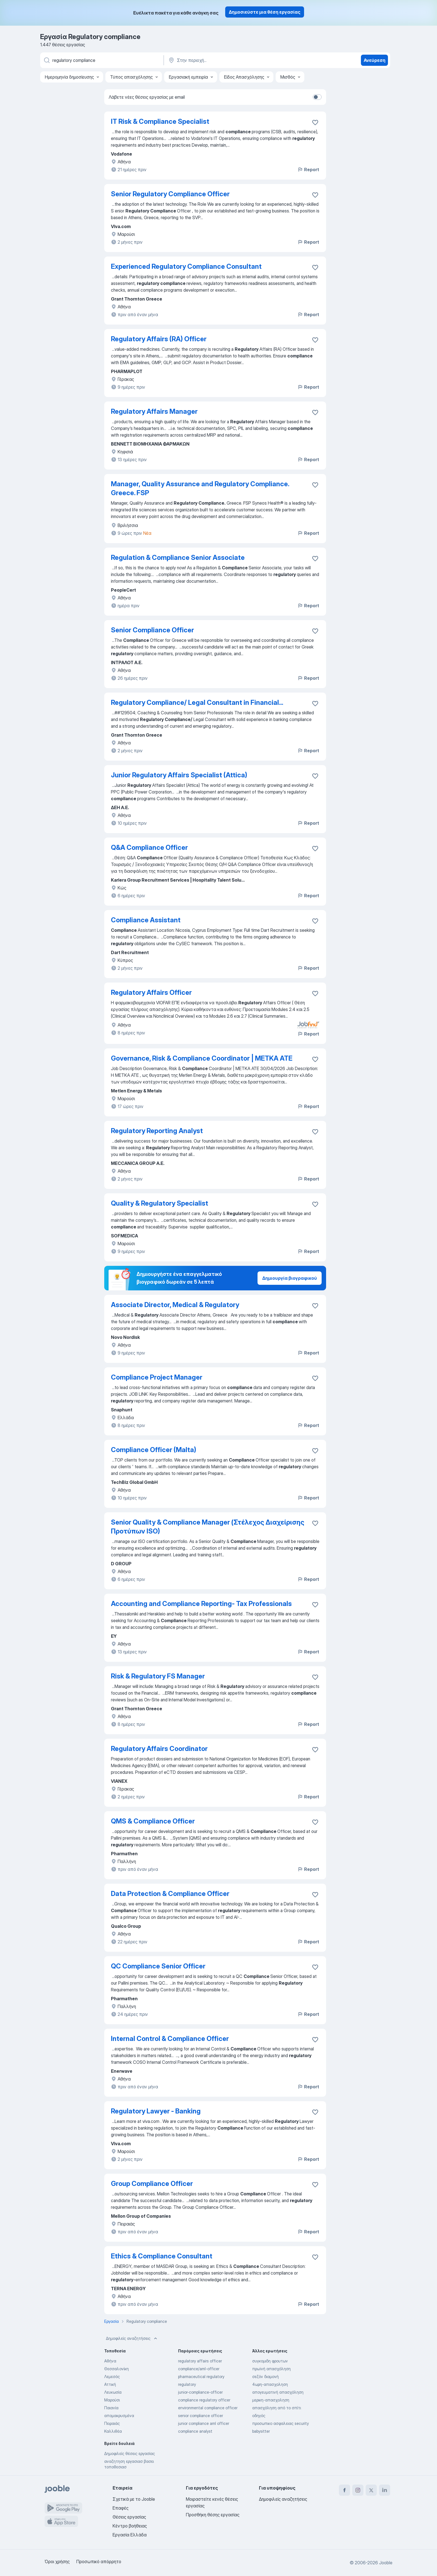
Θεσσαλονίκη (116, 2368)
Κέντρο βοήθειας (130, 2526)
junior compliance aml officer (203, 2423)
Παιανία (111, 2407)
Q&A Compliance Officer (149, 847)
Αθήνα (110, 2361)
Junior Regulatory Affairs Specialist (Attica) (179, 775)
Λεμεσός (112, 2376)
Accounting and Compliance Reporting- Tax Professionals (201, 1604)
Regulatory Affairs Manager (154, 411)
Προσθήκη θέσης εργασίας (212, 2514)
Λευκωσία (113, 2392)
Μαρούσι (112, 2400)
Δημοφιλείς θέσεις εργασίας (129, 2453)
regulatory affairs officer (200, 2361)
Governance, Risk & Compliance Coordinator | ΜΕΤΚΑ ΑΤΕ (201, 1058)
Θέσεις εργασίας (129, 2517)
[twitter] (371, 2490)
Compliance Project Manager (156, 1377)
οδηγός (258, 2415)
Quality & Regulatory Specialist (159, 1203)
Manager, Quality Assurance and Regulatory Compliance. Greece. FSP (200, 488)
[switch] (317, 97)
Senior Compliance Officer (152, 630)
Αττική (110, 2384)
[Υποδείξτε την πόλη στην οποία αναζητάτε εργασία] (226, 60)
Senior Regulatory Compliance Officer (170, 194)
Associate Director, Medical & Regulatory (175, 1305)
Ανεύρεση (374, 60)
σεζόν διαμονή (265, 2376)
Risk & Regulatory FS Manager (158, 1676)
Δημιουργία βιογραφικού (289, 1278)
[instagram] (357, 2490)
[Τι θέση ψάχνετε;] (101, 60)
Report (308, 169)
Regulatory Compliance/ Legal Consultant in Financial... (197, 702)
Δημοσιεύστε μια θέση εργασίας (264, 12)
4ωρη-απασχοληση (270, 2384)
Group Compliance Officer (152, 2184)
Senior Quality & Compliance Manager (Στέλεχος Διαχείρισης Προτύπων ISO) (207, 1526)
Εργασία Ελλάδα (130, 2535)
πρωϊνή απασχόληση (271, 2368)
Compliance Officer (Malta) (153, 1450)
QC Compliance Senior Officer (158, 1966)
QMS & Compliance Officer (153, 1821)
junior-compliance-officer (200, 2392)
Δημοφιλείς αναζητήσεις (132, 2338)
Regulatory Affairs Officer (151, 992)
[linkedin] (384, 2490)
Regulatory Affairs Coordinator (159, 1749)
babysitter (261, 2431)
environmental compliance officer (207, 2407)
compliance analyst (195, 2431)
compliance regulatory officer (204, 2400)
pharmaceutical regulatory (201, 2376)
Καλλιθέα (113, 2431)
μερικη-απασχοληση (270, 2400)
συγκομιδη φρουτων (270, 2361)
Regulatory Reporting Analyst (157, 1131)
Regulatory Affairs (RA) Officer (159, 339)
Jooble (385, 2562)
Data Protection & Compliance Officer (170, 1894)
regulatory (187, 2384)
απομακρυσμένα (119, 2415)
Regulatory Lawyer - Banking (156, 2111)
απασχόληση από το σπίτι (276, 2407)
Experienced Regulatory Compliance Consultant (186, 266)
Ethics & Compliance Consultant (161, 2256)
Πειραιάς (112, 2423)
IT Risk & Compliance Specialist (160, 121)
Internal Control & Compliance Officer (170, 2039)
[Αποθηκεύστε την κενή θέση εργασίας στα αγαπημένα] (315, 122)
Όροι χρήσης (57, 2561)
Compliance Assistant (146, 920)
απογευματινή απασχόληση (278, 2392)
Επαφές (120, 2508)
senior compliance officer (200, 2415)
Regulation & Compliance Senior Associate (178, 557)
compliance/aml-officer (198, 2368)
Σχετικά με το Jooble (134, 2499)
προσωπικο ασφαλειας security (280, 2423)
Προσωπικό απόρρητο (98, 2561)
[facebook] (344, 2490)
